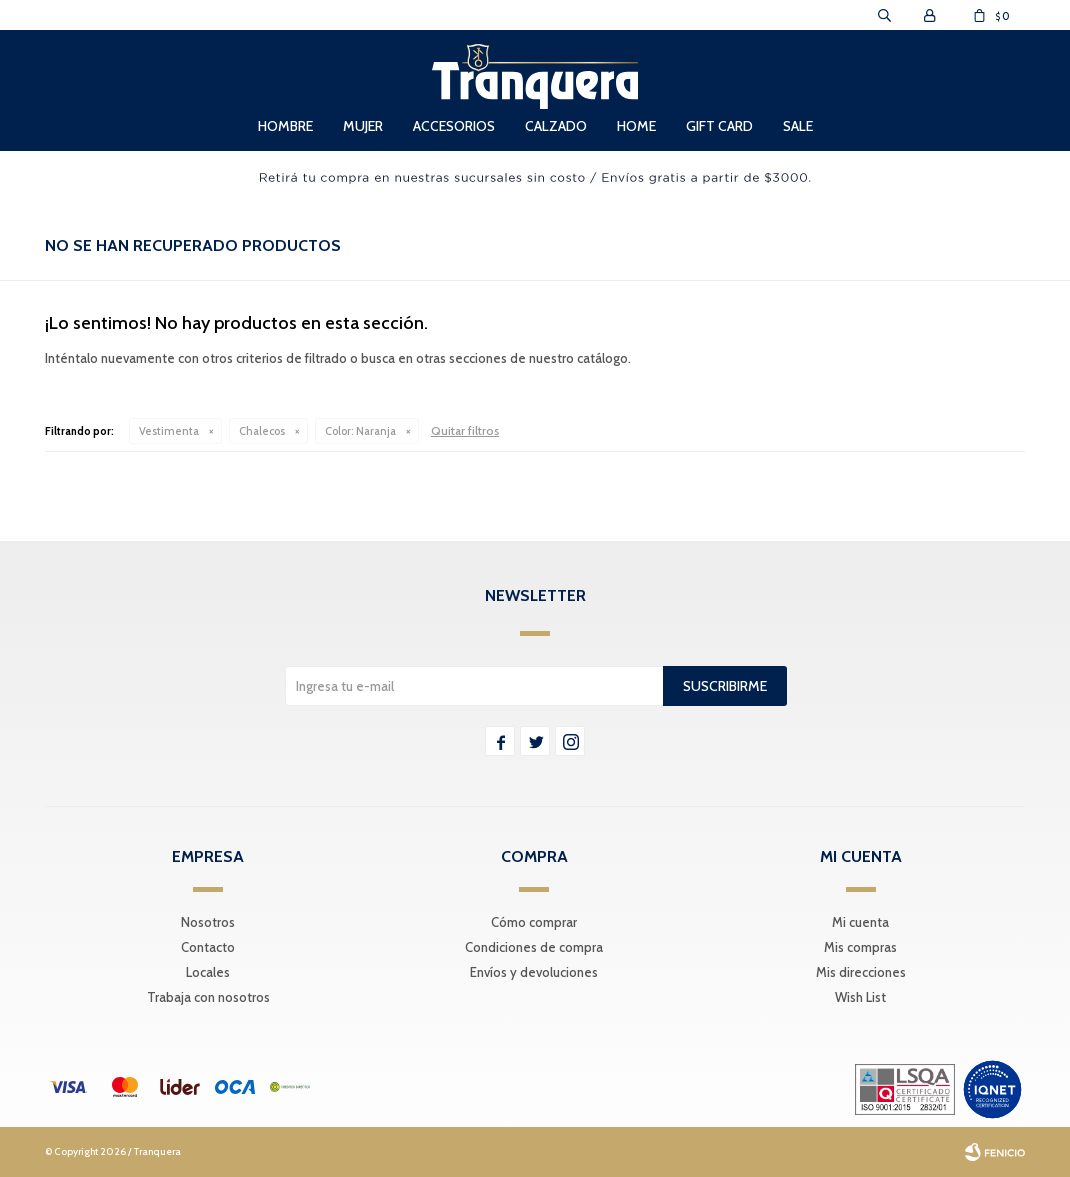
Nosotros (208, 922)
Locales (208, 972)
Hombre (285, 126)
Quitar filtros (465, 430)
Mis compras (860, 947)
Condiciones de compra (534, 947)
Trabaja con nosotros (208, 997)
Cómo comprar (534, 922)
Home (636, 126)
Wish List (860, 997)
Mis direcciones (861, 972)
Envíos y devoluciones (534, 972)
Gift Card (719, 126)
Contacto (208, 947)
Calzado (556, 126)
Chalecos (262, 431)
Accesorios (454, 126)
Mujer (363, 126)
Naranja (360, 431)
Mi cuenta (860, 922)
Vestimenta (169, 431)
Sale (798, 126)
